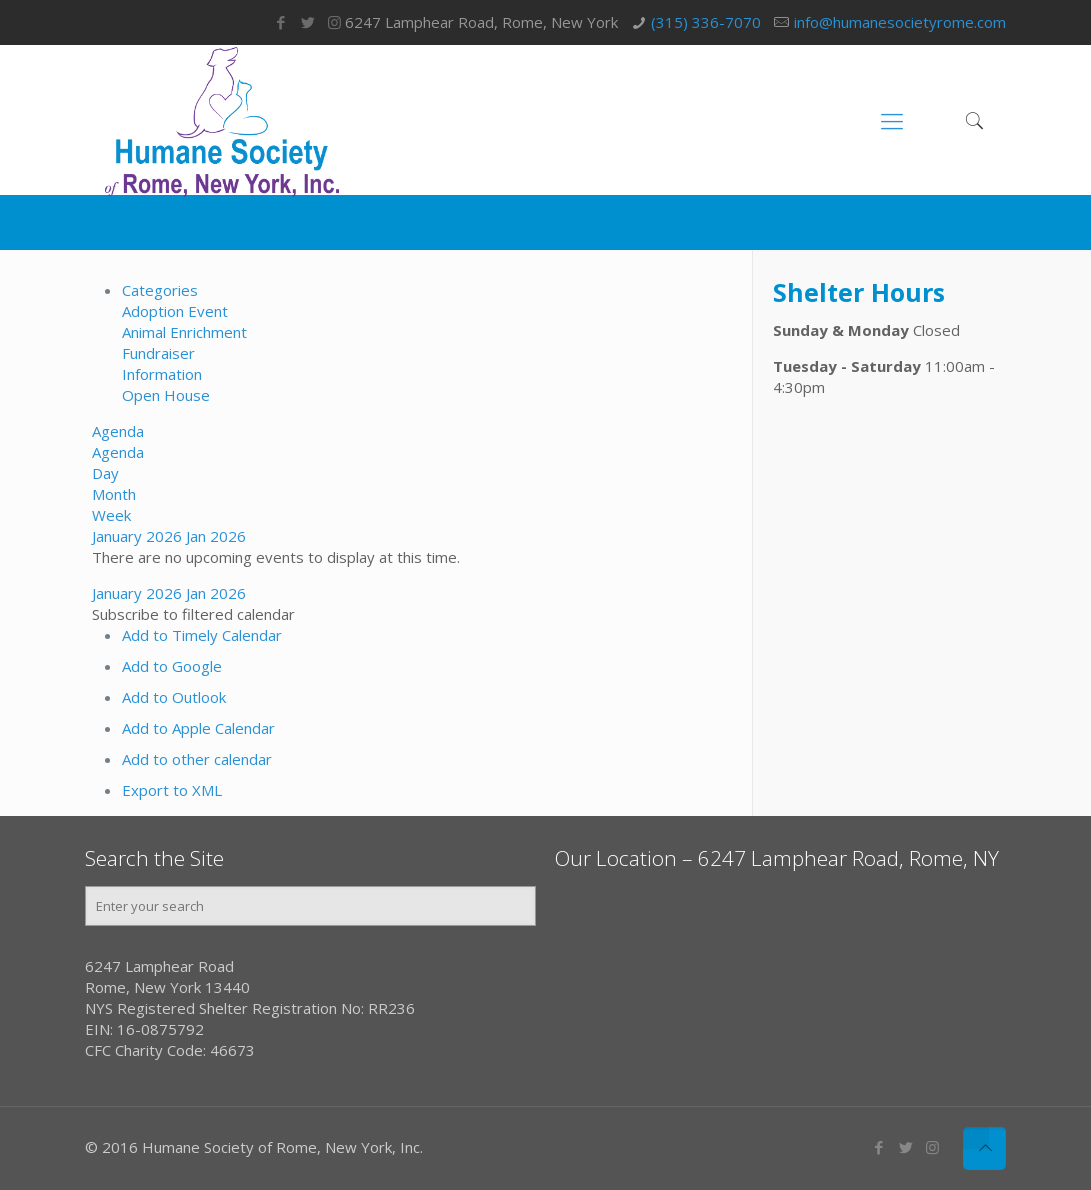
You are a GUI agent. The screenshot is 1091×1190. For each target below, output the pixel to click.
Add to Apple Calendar (198, 728)
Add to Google (172, 666)
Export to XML (172, 790)
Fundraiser (158, 353)
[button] (193, 614)
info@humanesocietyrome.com (900, 22)
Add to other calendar (197, 759)
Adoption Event (175, 311)
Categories (160, 290)
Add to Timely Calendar (202, 635)
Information (162, 374)
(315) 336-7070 (706, 22)
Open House (166, 395)
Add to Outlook (174, 697)
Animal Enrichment (184, 332)
